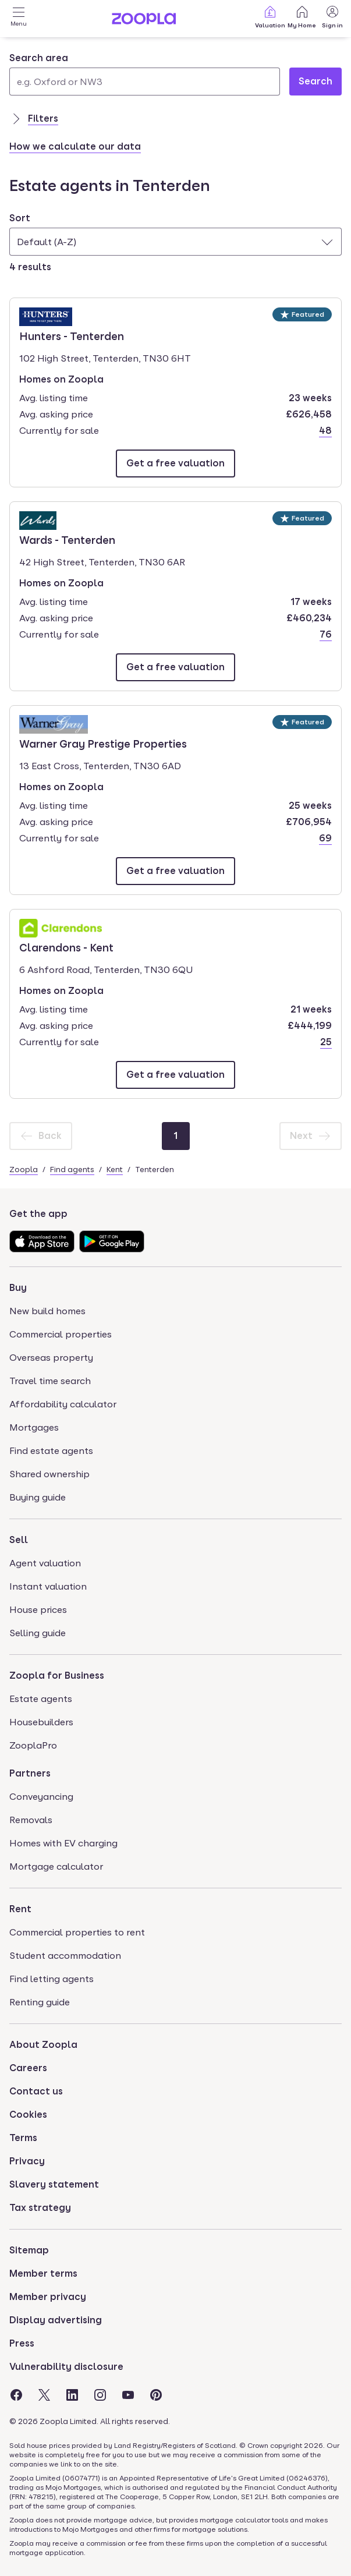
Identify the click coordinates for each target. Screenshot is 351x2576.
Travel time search (50, 1380)
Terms (23, 2137)
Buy (18, 1287)
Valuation (270, 17)
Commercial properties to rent (77, 1932)
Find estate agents (51, 1450)
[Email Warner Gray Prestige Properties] (175, 871)
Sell (18, 1539)
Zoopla (23, 1169)
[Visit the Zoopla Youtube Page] (128, 2395)
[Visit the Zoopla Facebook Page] (16, 2395)
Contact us (36, 2091)
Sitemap (29, 2250)
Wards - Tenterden (67, 539)
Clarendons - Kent (66, 947)
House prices (38, 1609)
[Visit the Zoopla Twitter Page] (44, 2395)
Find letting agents (51, 1978)
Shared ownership (49, 1474)
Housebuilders (41, 1722)
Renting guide (39, 2002)
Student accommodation (65, 1955)
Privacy (27, 2161)
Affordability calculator (62, 1404)
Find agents (72, 1169)
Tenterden (154, 1169)
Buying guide (37, 1497)
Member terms (43, 2273)
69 (325, 838)
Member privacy (47, 2296)
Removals (30, 1819)
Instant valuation (48, 1586)
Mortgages (34, 1427)
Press (21, 2343)
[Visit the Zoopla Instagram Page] (100, 2395)
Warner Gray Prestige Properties (103, 743)
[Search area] (144, 81)
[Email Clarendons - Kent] (175, 1075)
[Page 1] (176, 1136)
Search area (38, 57)
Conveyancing (41, 1796)
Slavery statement (54, 2184)
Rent (20, 1909)
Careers (28, 2067)
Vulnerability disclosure (66, 2366)
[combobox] (144, 73)
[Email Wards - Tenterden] (175, 667)
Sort (19, 218)
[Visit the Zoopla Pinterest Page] (156, 2395)
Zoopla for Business (56, 1675)
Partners (30, 1773)
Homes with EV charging (63, 1843)
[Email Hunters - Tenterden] (175, 463)
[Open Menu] (19, 18)
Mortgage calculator (56, 1866)
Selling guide (37, 1633)
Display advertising (55, 2320)
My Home (302, 17)
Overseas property (51, 1357)
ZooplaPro (33, 1745)
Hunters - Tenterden (71, 335)
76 (326, 634)
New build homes (47, 1311)
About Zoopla (43, 2044)
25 (326, 1042)
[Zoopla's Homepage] (144, 21)
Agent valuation (45, 1563)
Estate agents (40, 1698)
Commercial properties (60, 1334)
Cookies (28, 2114)
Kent (115, 1169)
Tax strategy (40, 2207)
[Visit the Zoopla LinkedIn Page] (72, 2395)
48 (325, 430)
